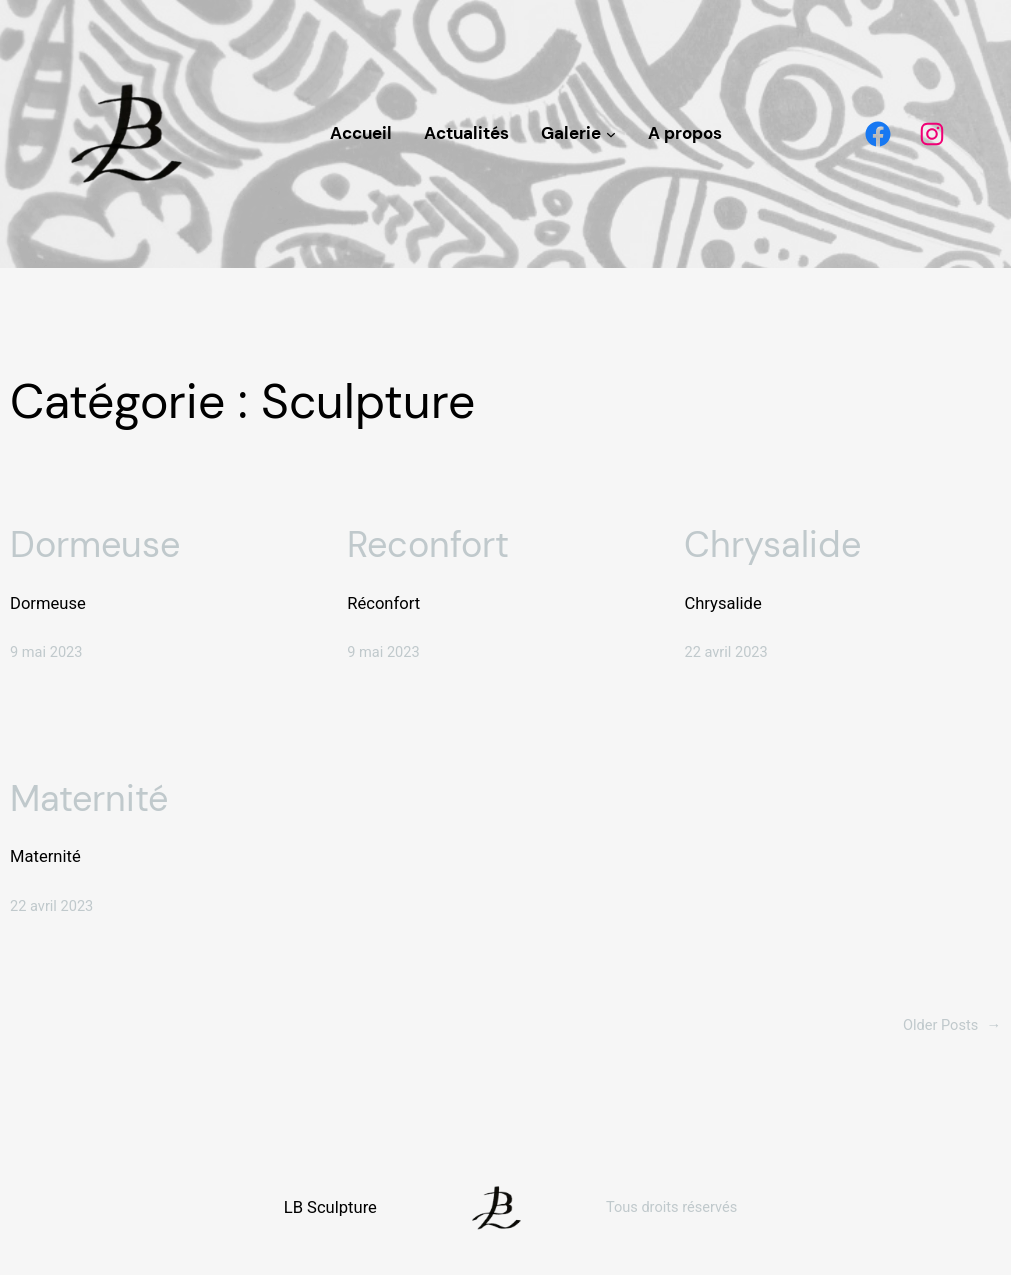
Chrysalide (772, 544)
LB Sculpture (330, 1207)
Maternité (89, 798)
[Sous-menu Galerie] (611, 134)
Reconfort (428, 544)
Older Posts (952, 1025)
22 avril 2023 (725, 652)
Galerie (571, 133)
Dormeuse (95, 544)
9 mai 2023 (46, 652)
